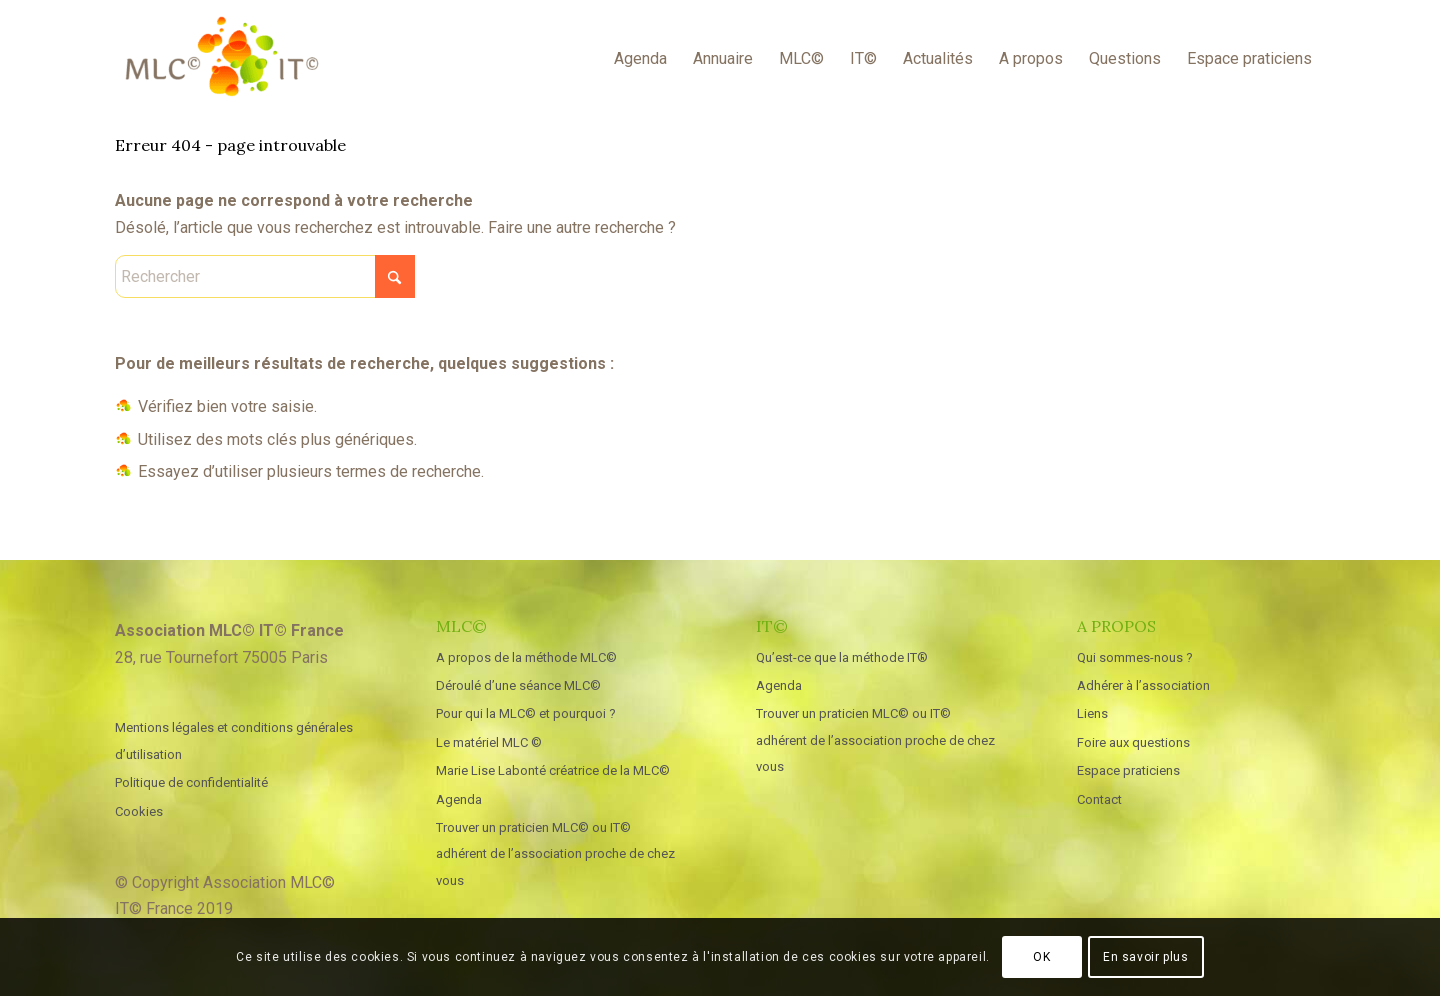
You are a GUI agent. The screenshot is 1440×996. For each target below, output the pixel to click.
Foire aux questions (1133, 742)
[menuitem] (640, 59)
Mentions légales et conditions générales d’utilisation (234, 740)
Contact (1099, 799)
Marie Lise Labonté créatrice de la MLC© (553, 770)
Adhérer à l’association (1143, 685)
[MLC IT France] (221, 59)
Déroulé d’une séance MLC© (518, 685)
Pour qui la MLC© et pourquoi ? (526, 713)
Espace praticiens (1128, 770)
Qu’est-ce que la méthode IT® (842, 657)
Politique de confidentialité (191, 782)
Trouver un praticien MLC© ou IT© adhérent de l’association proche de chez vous (555, 854)
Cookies (139, 811)
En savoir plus (1145, 957)
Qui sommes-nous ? (1135, 657)
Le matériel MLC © (489, 742)
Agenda (459, 799)
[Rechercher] (265, 276)
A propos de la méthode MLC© (526, 657)
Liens (1092, 713)
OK (1041, 957)
